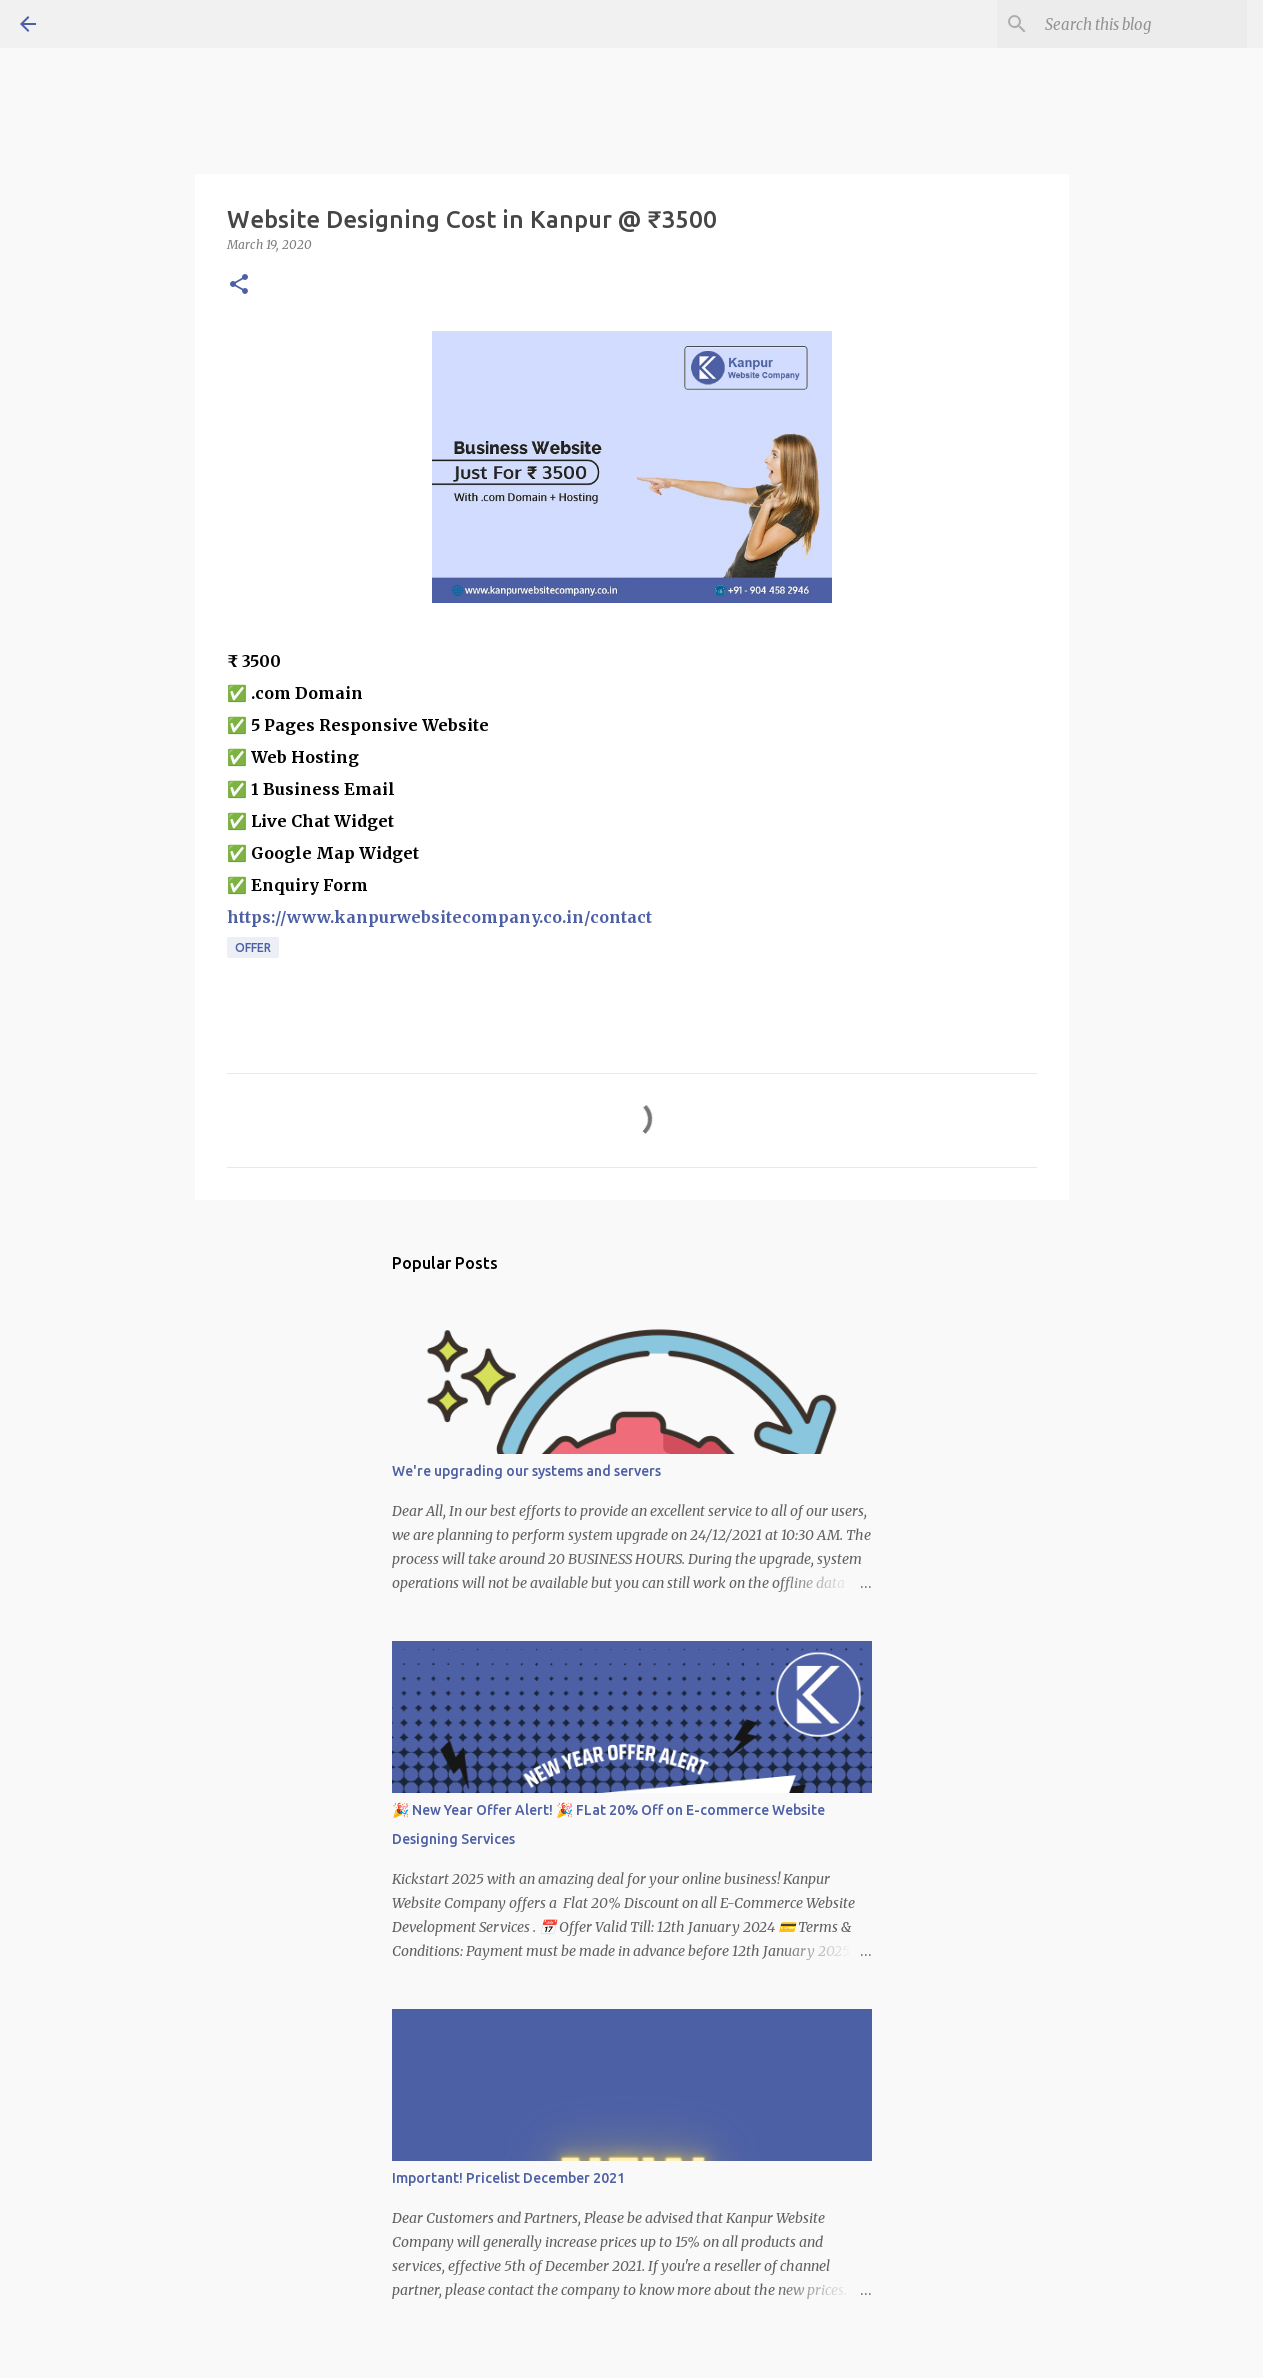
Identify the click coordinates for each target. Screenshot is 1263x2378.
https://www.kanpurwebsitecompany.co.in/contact (439, 917)
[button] (239, 285)
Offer (253, 947)
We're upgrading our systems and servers (526, 1471)
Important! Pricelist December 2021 (508, 2178)
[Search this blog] (1142, 24)
